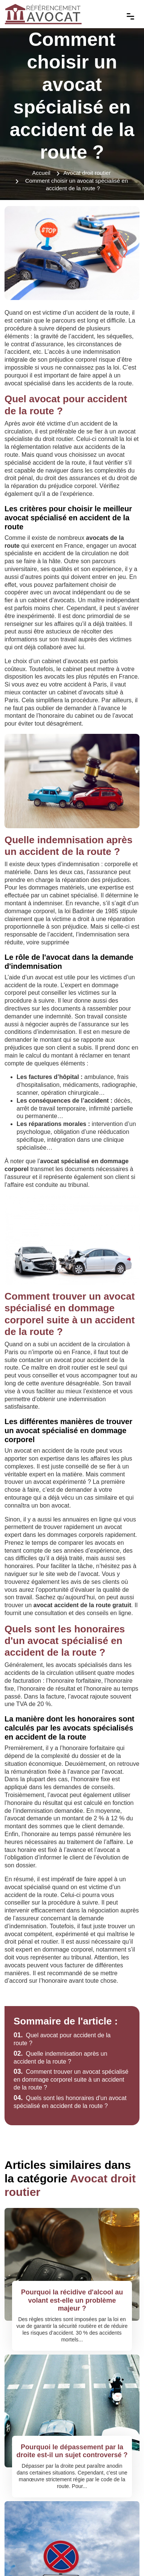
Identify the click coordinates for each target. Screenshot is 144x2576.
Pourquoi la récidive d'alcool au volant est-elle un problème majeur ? (72, 2300)
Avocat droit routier (87, 173)
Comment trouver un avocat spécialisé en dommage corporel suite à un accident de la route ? (71, 2079)
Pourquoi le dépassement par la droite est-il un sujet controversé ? (71, 2451)
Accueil (41, 173)
